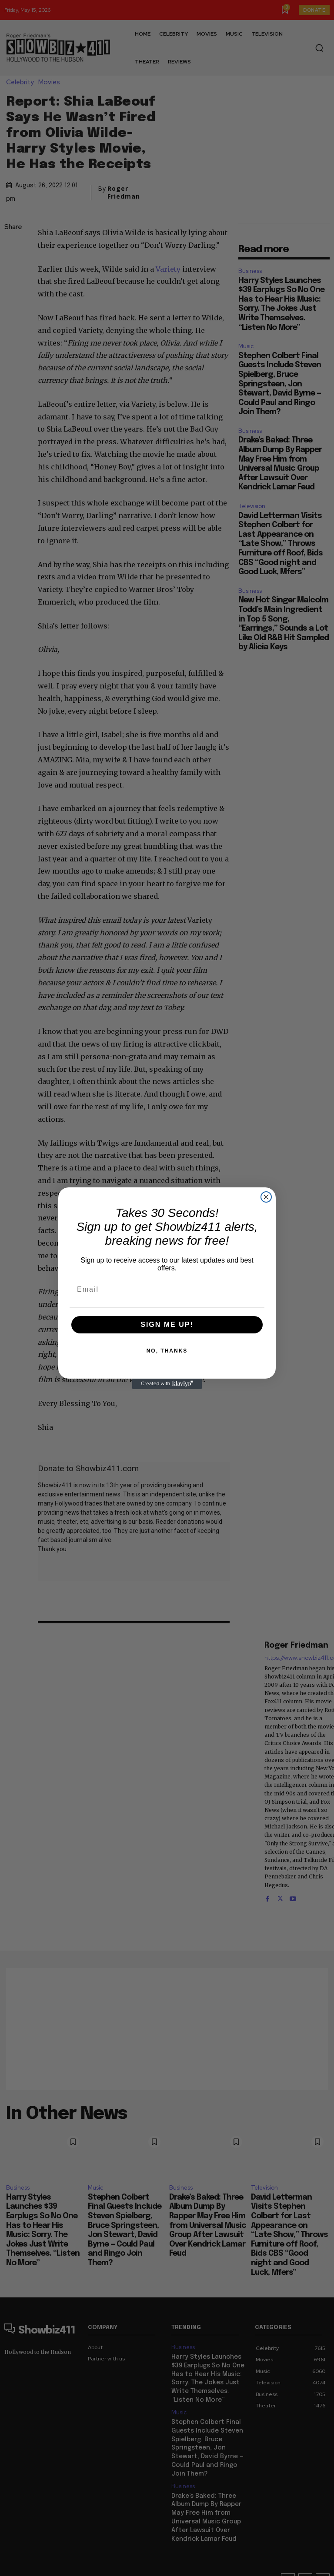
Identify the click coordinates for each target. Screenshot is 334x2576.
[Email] (167, 1289)
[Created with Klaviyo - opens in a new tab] (167, 1384)
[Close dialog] (266, 1197)
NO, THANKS (167, 1351)
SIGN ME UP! (167, 1324)
